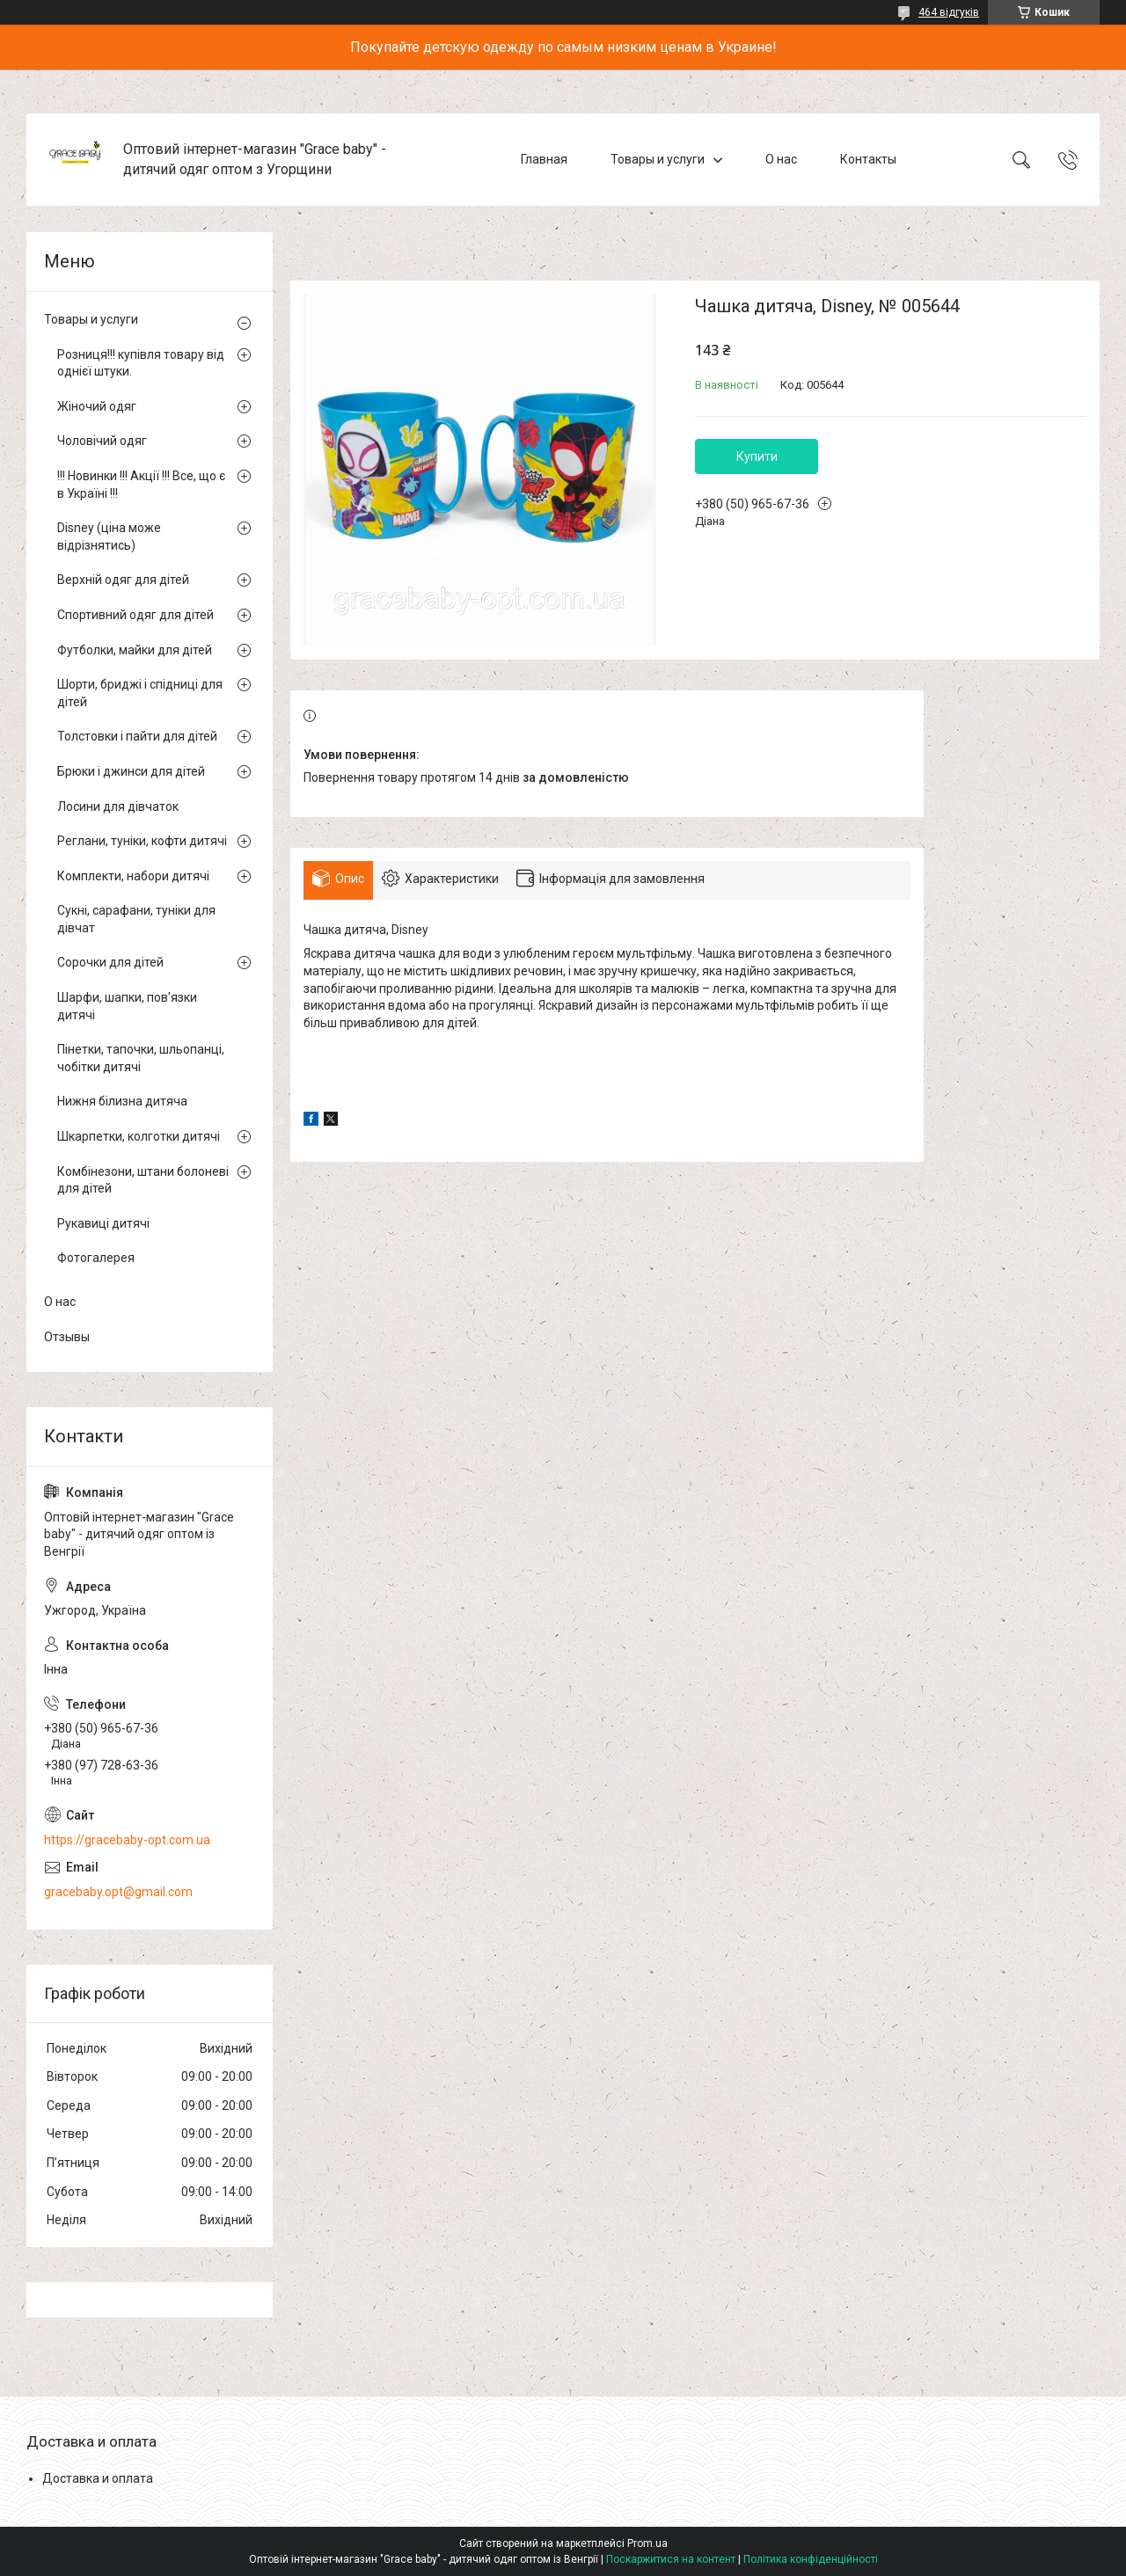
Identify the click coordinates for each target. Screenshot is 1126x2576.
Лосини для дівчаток (118, 806)
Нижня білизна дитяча (122, 1101)
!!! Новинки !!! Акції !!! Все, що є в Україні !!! (141, 484)
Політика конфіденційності (810, 2559)
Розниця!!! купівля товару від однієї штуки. (140, 363)
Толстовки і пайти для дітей (137, 736)
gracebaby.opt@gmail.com (118, 1892)
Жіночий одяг (96, 406)
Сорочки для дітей (110, 962)
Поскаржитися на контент (670, 2559)
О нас (781, 159)
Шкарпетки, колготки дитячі (138, 1136)
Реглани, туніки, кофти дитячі (142, 841)
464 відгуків (948, 12)
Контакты (868, 159)
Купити (757, 456)
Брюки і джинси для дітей (131, 771)
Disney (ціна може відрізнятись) (109, 536)
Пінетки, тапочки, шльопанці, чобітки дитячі (140, 1058)
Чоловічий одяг (102, 441)
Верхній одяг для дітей (123, 580)
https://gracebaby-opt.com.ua (127, 1840)
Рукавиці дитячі (103, 1223)
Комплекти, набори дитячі (133, 876)
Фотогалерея (96, 1258)
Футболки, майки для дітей (134, 650)
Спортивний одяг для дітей (135, 615)
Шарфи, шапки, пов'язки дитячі (127, 1006)
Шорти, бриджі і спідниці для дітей (140, 693)
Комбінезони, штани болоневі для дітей (143, 1180)
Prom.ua (647, 2543)
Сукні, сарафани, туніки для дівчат (136, 919)
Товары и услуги (658, 159)
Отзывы (67, 1337)
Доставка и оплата (97, 2478)
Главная (544, 159)
